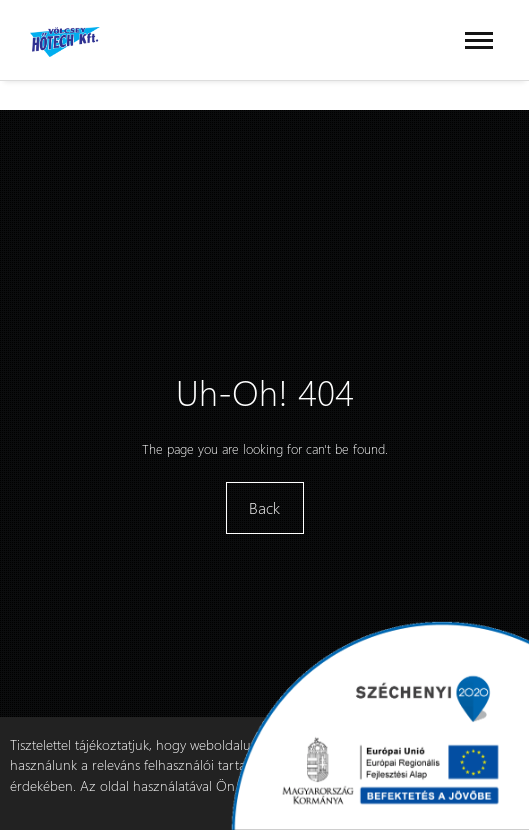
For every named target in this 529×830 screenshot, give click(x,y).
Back (264, 507)
